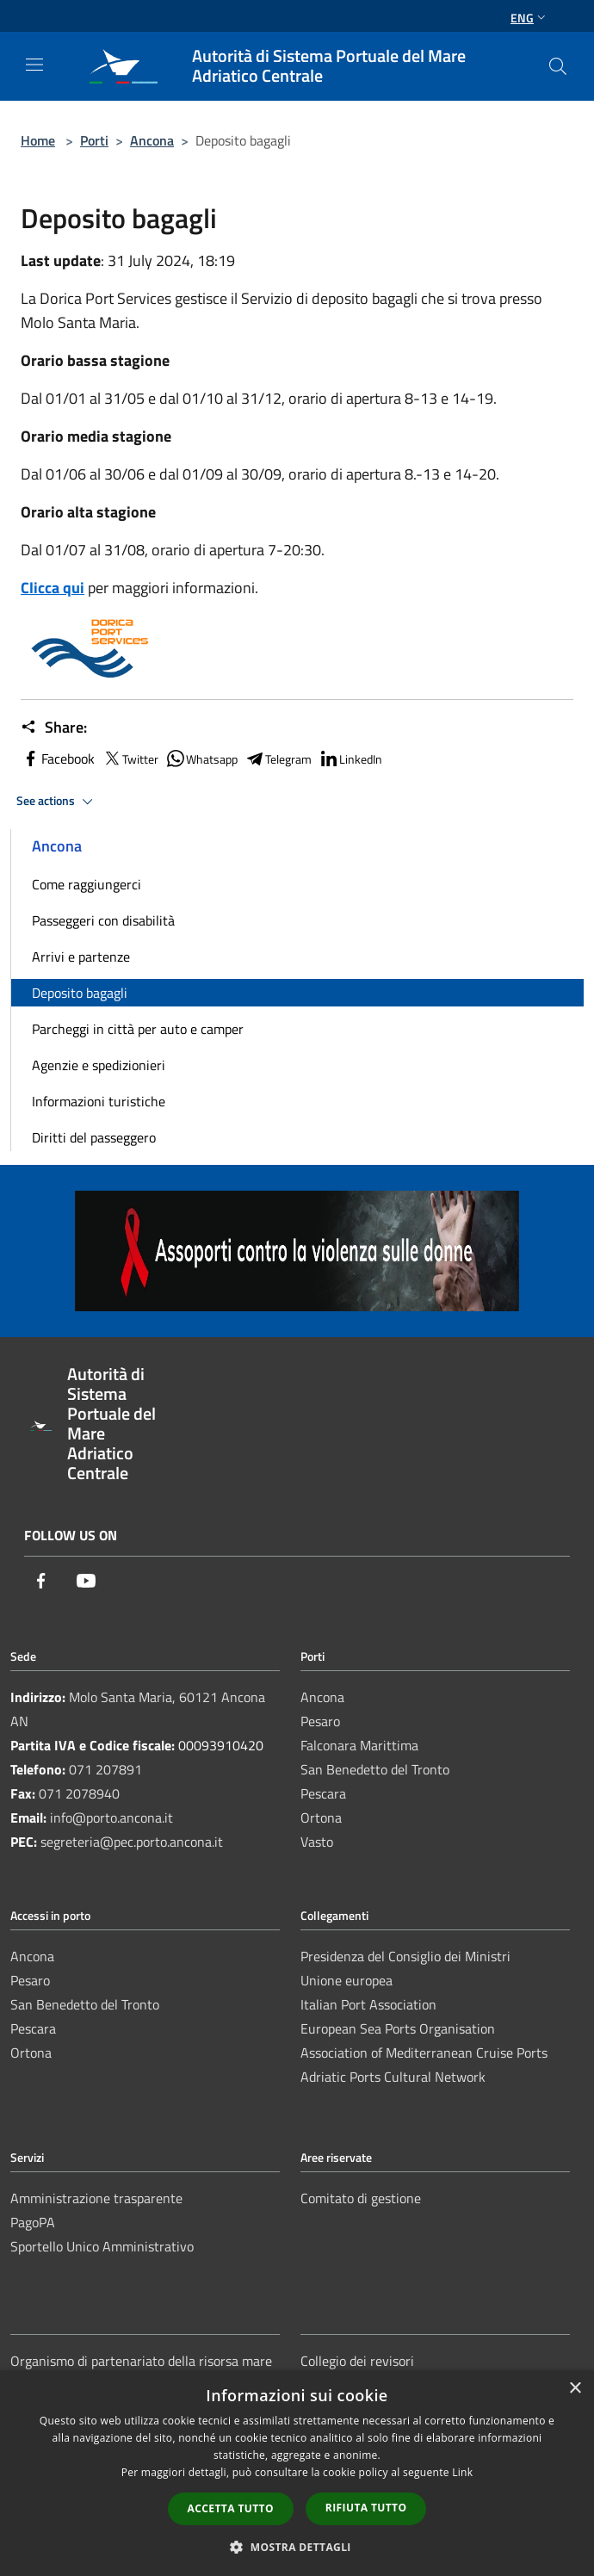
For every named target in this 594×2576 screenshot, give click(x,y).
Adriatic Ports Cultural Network (393, 2076)
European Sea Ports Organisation (397, 2028)
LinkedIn (350, 758)
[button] (297, 2546)
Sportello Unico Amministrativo (102, 2246)
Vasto (316, 1841)
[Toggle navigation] (34, 64)
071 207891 (105, 1769)
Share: (54, 727)
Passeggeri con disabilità (103, 920)
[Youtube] (86, 1582)
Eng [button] (529, 18)
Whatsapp (201, 758)
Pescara (323, 1793)
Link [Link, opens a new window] (462, 2472)
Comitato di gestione (360, 2198)
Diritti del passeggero (94, 1137)
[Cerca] (558, 66)
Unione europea (346, 1980)
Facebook (58, 758)
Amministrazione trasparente (96, 2198)
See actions (57, 801)
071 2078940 (79, 1793)
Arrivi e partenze (81, 956)
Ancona (152, 140)
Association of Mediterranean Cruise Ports (424, 2052)
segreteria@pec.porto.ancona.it (131, 1841)
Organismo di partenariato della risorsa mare (141, 2360)
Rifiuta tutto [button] (366, 2507)
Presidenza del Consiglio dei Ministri (405, 1956)
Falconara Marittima (359, 1745)
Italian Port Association (368, 2004)
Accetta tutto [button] (231, 2508)
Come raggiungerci (86, 884)
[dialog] (297, 2473)
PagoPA (32, 2222)
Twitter (130, 758)
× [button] (574, 2388)
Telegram (278, 758)
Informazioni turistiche (98, 1101)
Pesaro (320, 1721)
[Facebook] (41, 1582)
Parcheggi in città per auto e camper (138, 1029)
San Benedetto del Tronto (374, 1769)
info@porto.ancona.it (111, 1817)
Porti (94, 140)
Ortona (321, 1817)
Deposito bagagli (79, 992)
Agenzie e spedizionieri (98, 1065)
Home (38, 140)
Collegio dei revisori (357, 2360)
